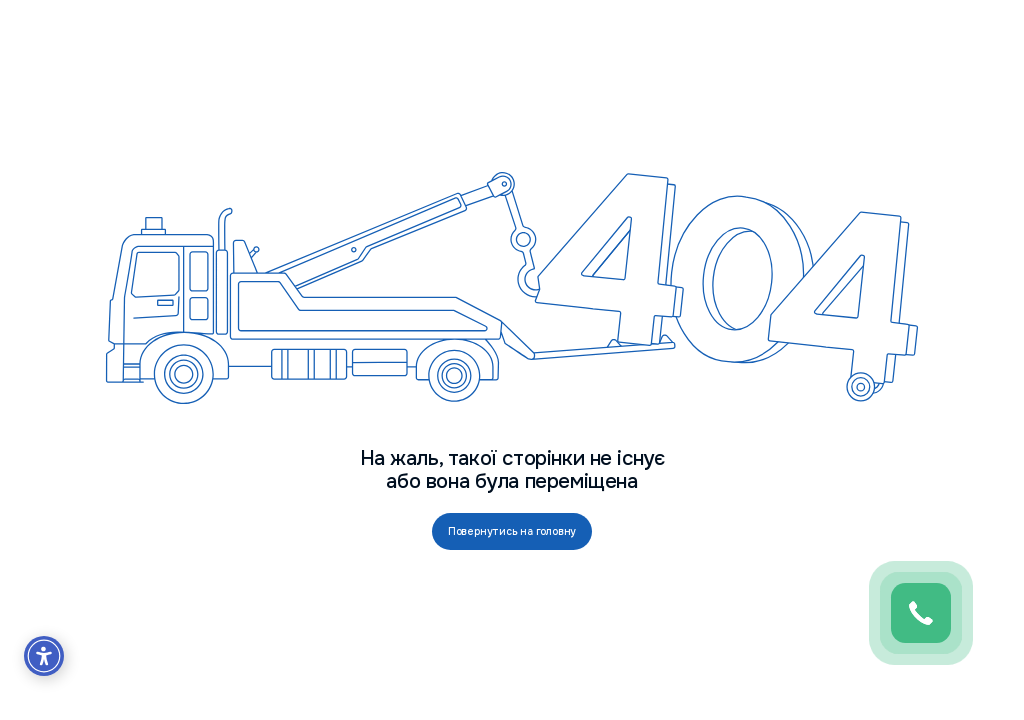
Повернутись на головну (512, 531)
